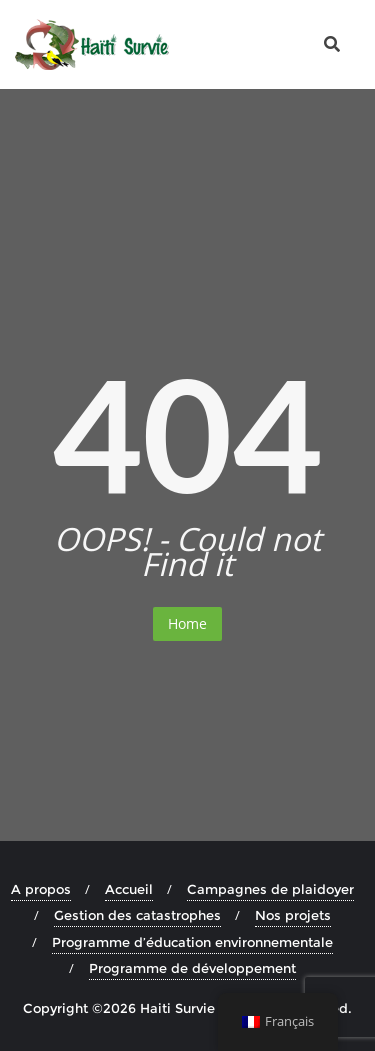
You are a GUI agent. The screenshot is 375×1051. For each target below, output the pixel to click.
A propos (41, 889)
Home (187, 623)
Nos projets (293, 915)
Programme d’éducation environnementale (192, 942)
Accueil (129, 889)
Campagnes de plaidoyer (270, 889)
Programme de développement (192, 968)
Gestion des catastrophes (137, 915)
